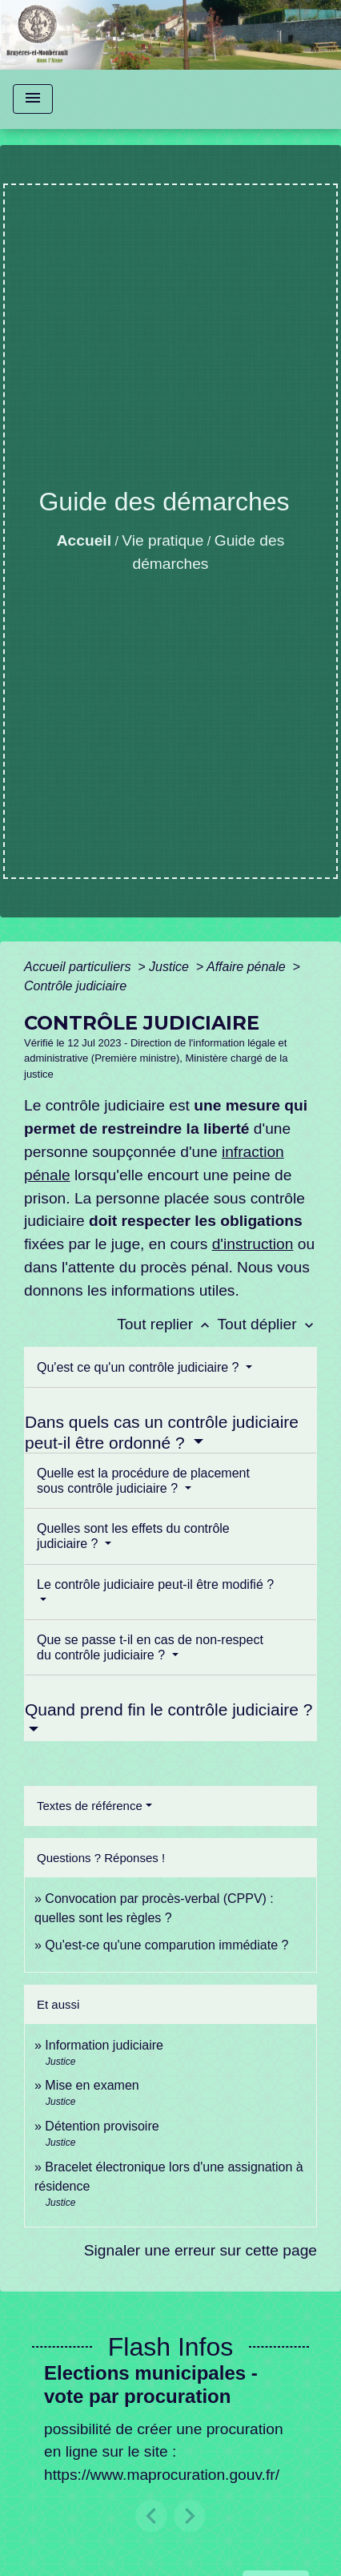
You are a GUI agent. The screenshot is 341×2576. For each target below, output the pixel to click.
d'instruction (253, 1244)
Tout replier (167, 1324)
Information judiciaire (104, 2045)
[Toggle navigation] (33, 99)
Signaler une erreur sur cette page (200, 2250)
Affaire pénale (248, 967)
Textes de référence (89, 1805)
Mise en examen (91, 2085)
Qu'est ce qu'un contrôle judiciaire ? (140, 1367)
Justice (170, 967)
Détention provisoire (101, 2126)
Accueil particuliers (79, 967)
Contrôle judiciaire (75, 986)
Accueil (84, 540)
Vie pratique (162, 540)
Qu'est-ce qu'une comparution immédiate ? (166, 1945)
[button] (151, 2516)
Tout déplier (267, 1324)
